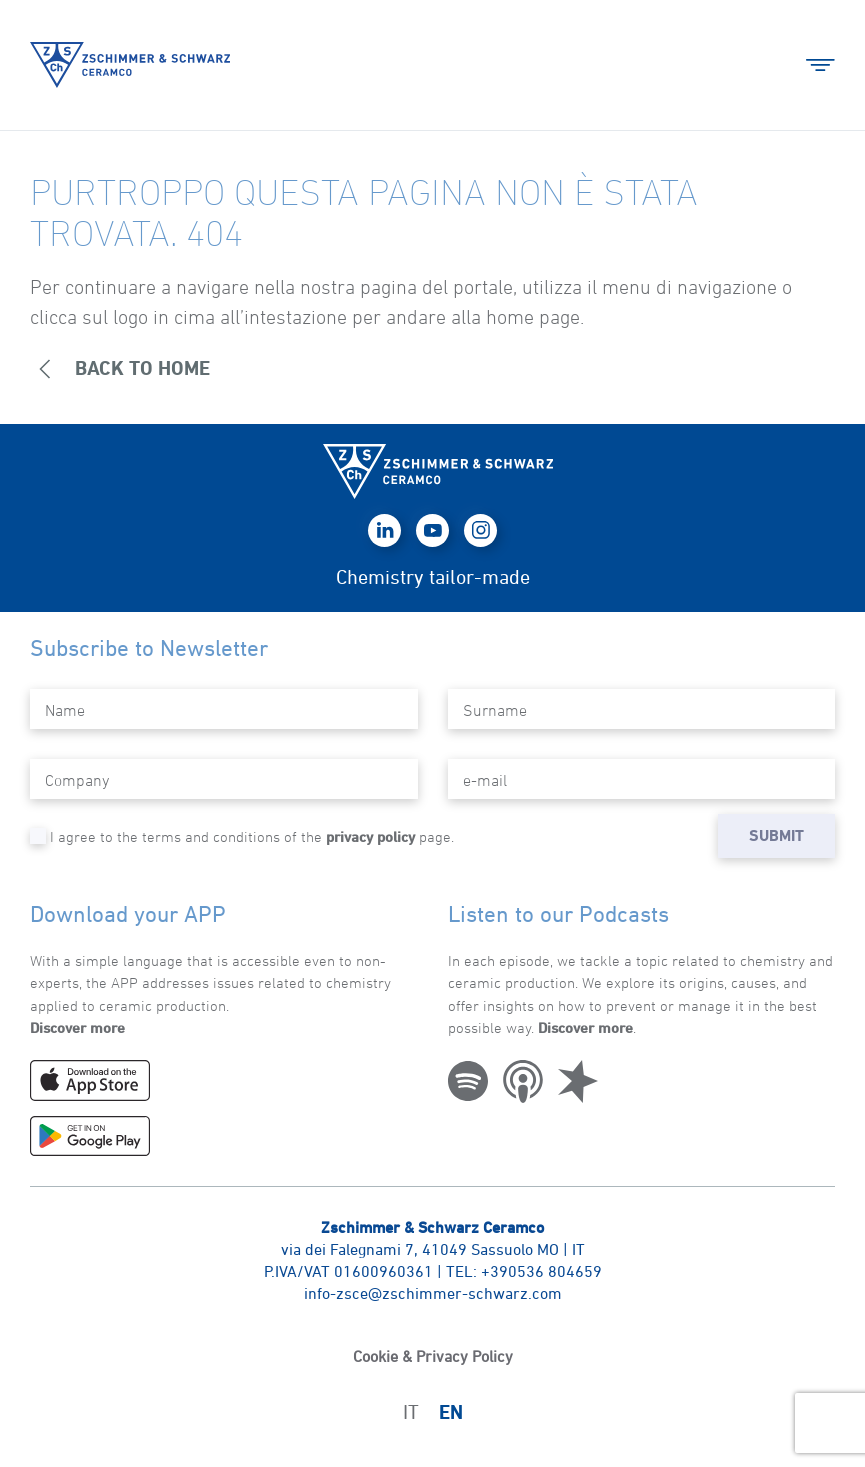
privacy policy (370, 836)
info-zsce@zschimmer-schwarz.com (433, 1293)
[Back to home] (130, 65)
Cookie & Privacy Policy (433, 1356)
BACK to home (120, 369)
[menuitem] (411, 1412)
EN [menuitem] (451, 1413)
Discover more (77, 1027)
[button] (820, 65)
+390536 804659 (541, 1271)
